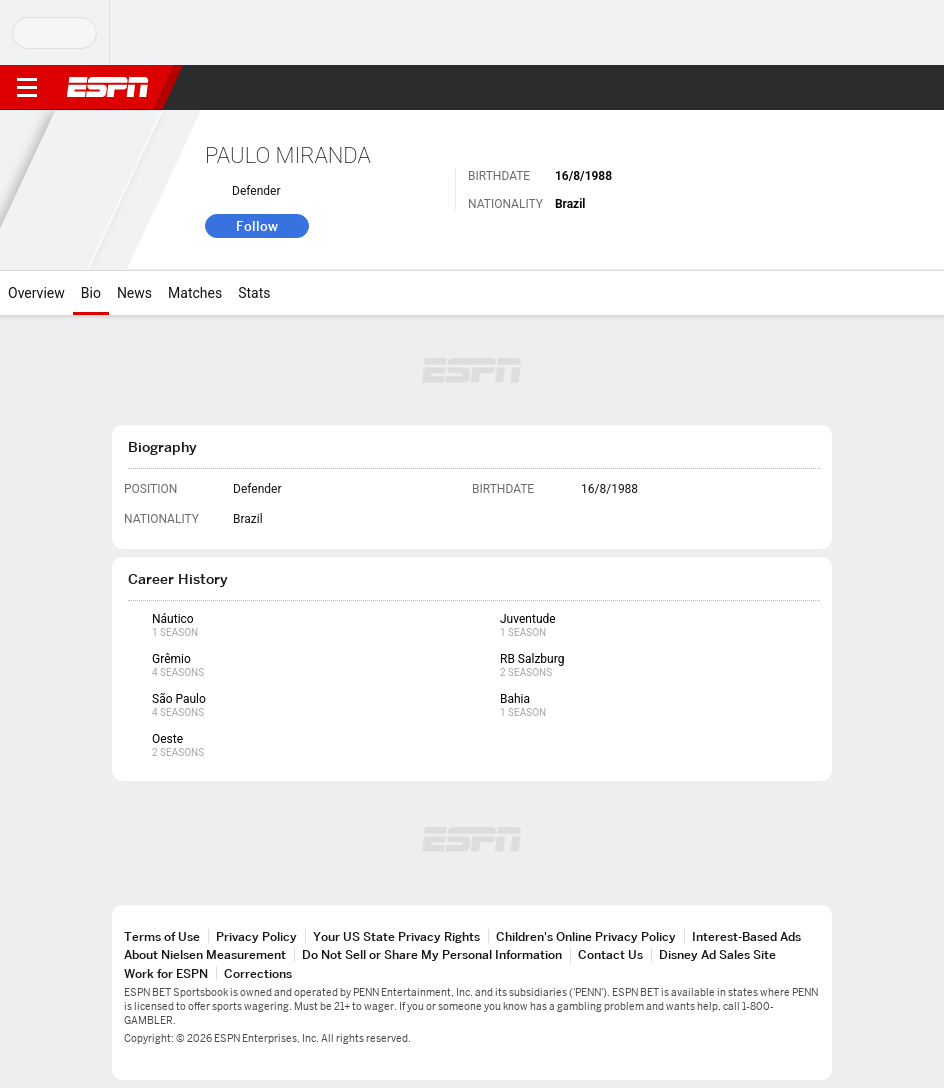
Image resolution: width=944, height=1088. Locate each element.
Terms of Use (162, 936)
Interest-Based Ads (746, 936)
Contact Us (610, 954)
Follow (257, 226)
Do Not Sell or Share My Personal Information (432, 954)
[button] (889, 88)
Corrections (258, 973)
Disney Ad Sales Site (717, 954)
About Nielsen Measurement (205, 954)
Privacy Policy (256, 936)
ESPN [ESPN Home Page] (108, 87)
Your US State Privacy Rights (396, 936)
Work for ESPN (166, 973)
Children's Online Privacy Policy (586, 936)
